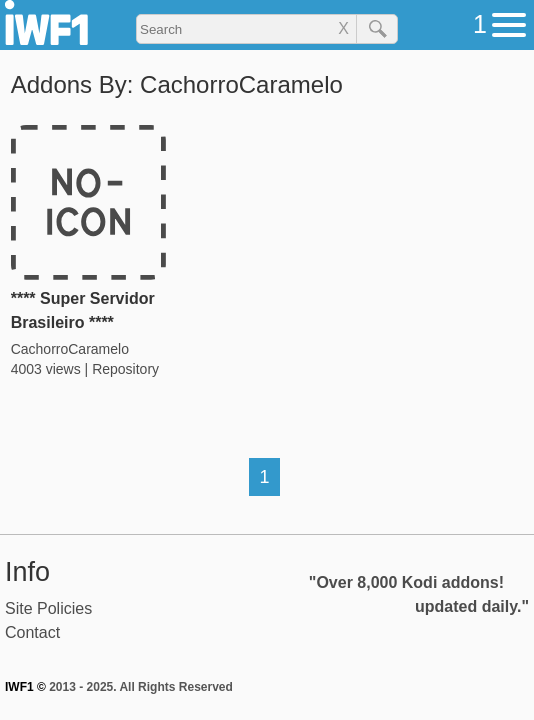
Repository (125, 369)
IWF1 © (25, 687)
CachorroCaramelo (70, 349)
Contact (32, 632)
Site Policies (48, 608)
